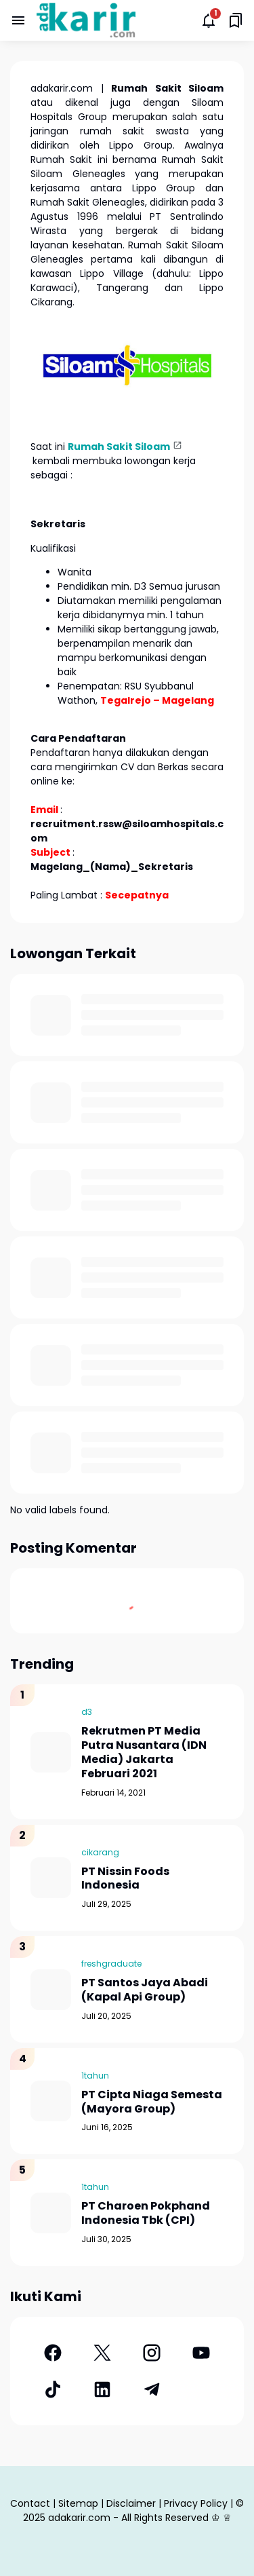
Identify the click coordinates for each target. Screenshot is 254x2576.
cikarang (100, 1852)
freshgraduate (111, 1963)
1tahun (95, 2075)
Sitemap (78, 2503)
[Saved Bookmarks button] (235, 20)
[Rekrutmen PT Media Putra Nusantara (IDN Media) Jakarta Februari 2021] (50, 1752)
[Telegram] (152, 2389)
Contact (30, 2503)
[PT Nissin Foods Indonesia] (50, 1877)
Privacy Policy (196, 2503)
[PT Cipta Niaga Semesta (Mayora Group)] (50, 2101)
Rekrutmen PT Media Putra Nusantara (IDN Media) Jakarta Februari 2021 (144, 1752)
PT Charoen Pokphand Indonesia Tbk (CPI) (145, 2213)
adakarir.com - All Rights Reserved (128, 2517)
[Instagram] (152, 2352)
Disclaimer (131, 2503)
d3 (86, 1712)
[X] (102, 2352)
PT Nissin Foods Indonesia (125, 1879)
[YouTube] (201, 2352)
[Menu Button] (18, 20)
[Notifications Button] (208, 20)
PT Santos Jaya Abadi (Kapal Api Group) (144, 1990)
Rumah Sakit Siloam (119, 446)
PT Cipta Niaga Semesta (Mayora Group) (151, 2102)
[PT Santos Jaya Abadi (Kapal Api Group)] (50, 1989)
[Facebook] (52, 2352)
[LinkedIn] (102, 2389)
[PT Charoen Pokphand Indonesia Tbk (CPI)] (50, 2213)
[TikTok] (52, 2389)
